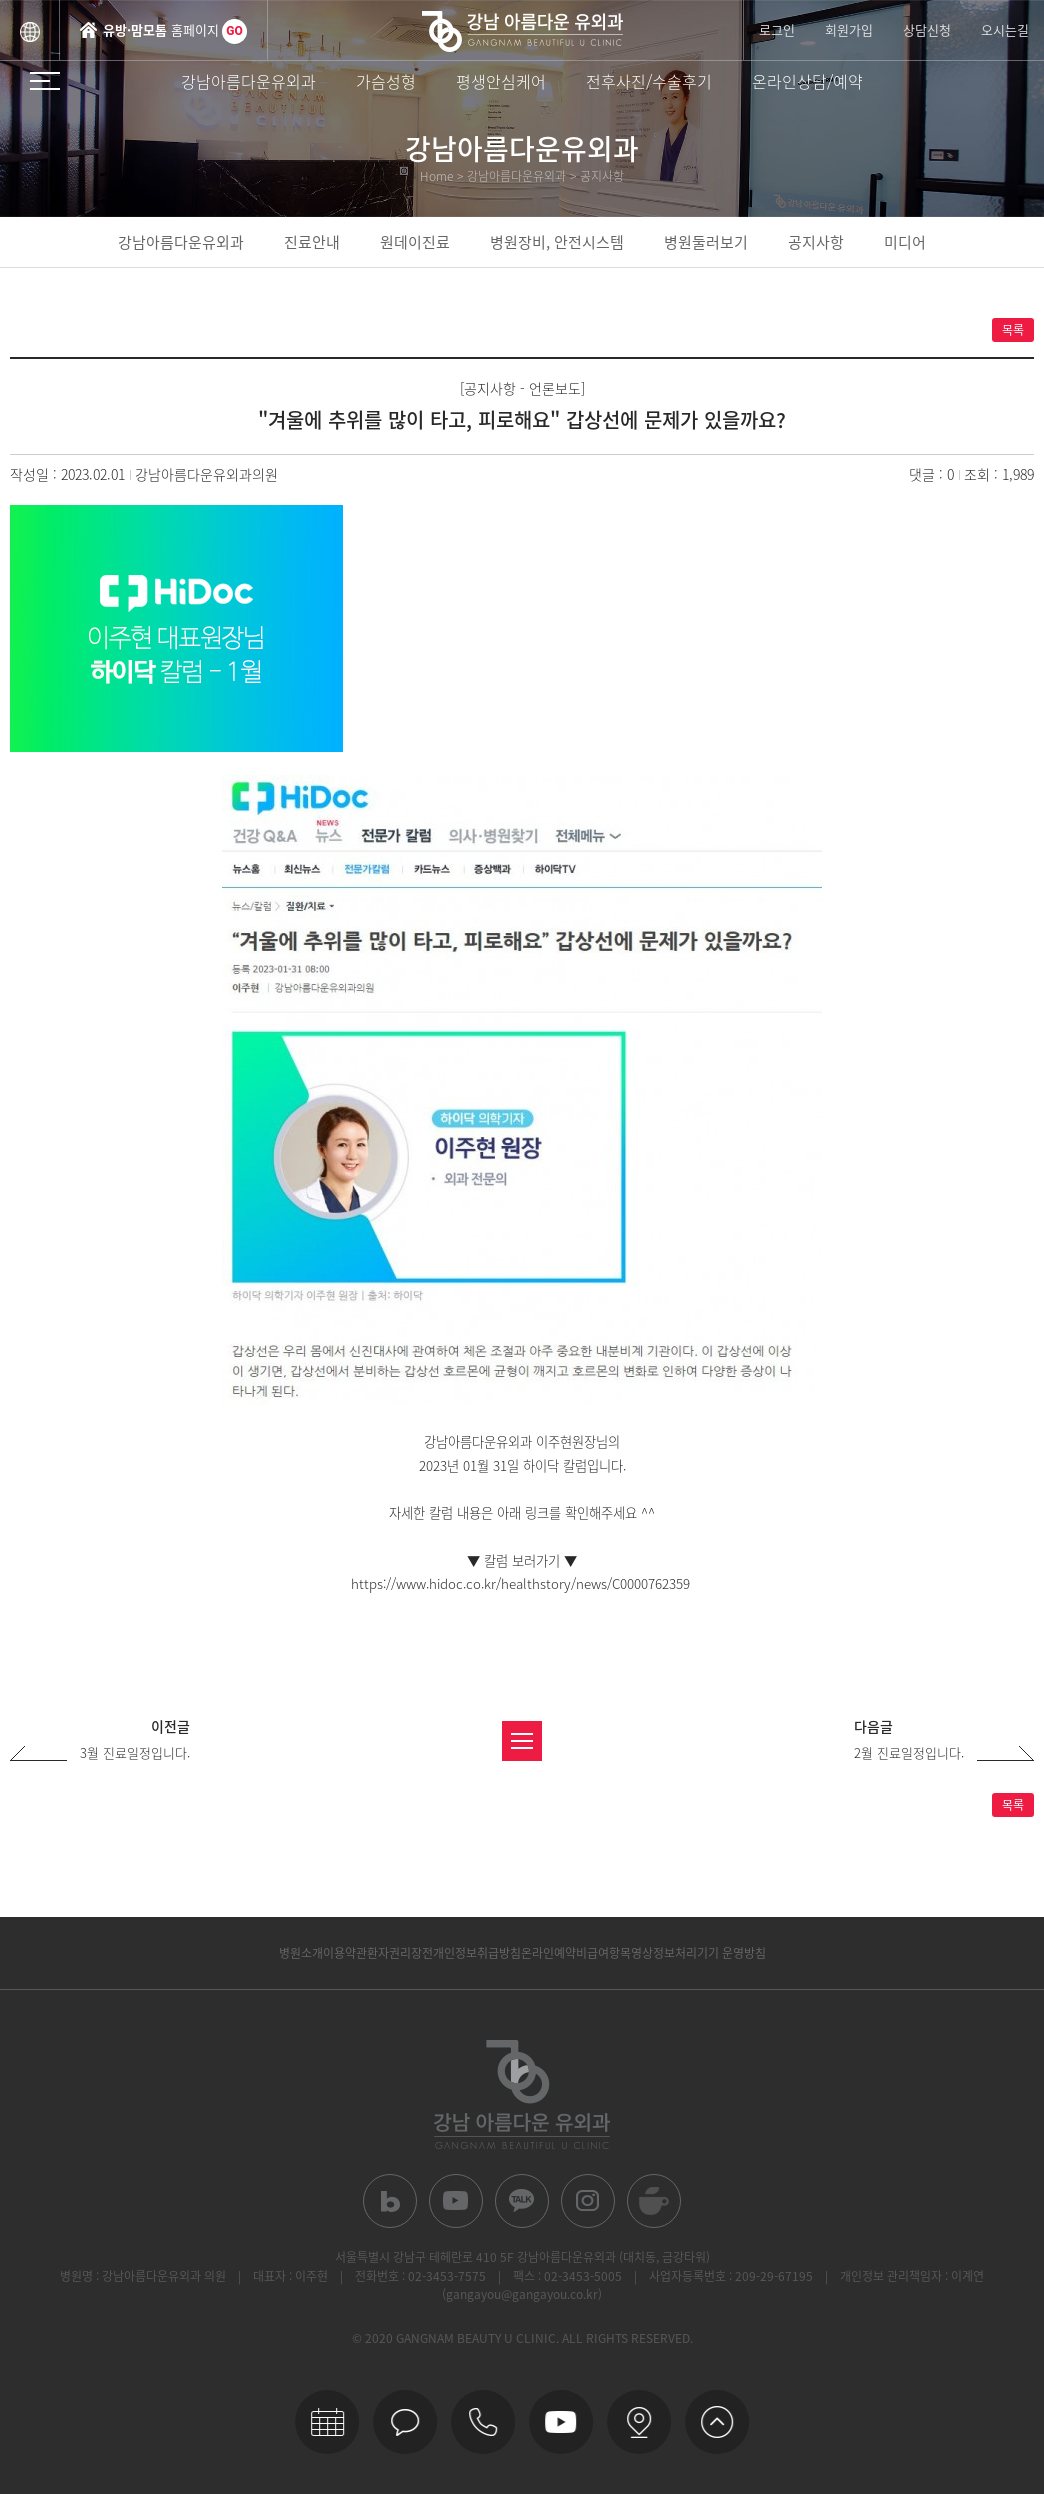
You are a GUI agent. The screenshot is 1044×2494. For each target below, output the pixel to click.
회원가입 (849, 29)
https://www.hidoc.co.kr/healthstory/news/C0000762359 (520, 1583)
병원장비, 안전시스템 (557, 242)
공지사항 (816, 242)
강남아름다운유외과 (248, 81)
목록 (1013, 330)
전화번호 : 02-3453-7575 (420, 2276)
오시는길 (1005, 29)
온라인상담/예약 (807, 81)
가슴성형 (386, 81)
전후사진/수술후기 (649, 81)
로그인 (777, 29)
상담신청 (927, 29)
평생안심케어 (501, 81)
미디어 (905, 242)
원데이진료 (415, 242)
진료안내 (312, 242)
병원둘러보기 (706, 242)
